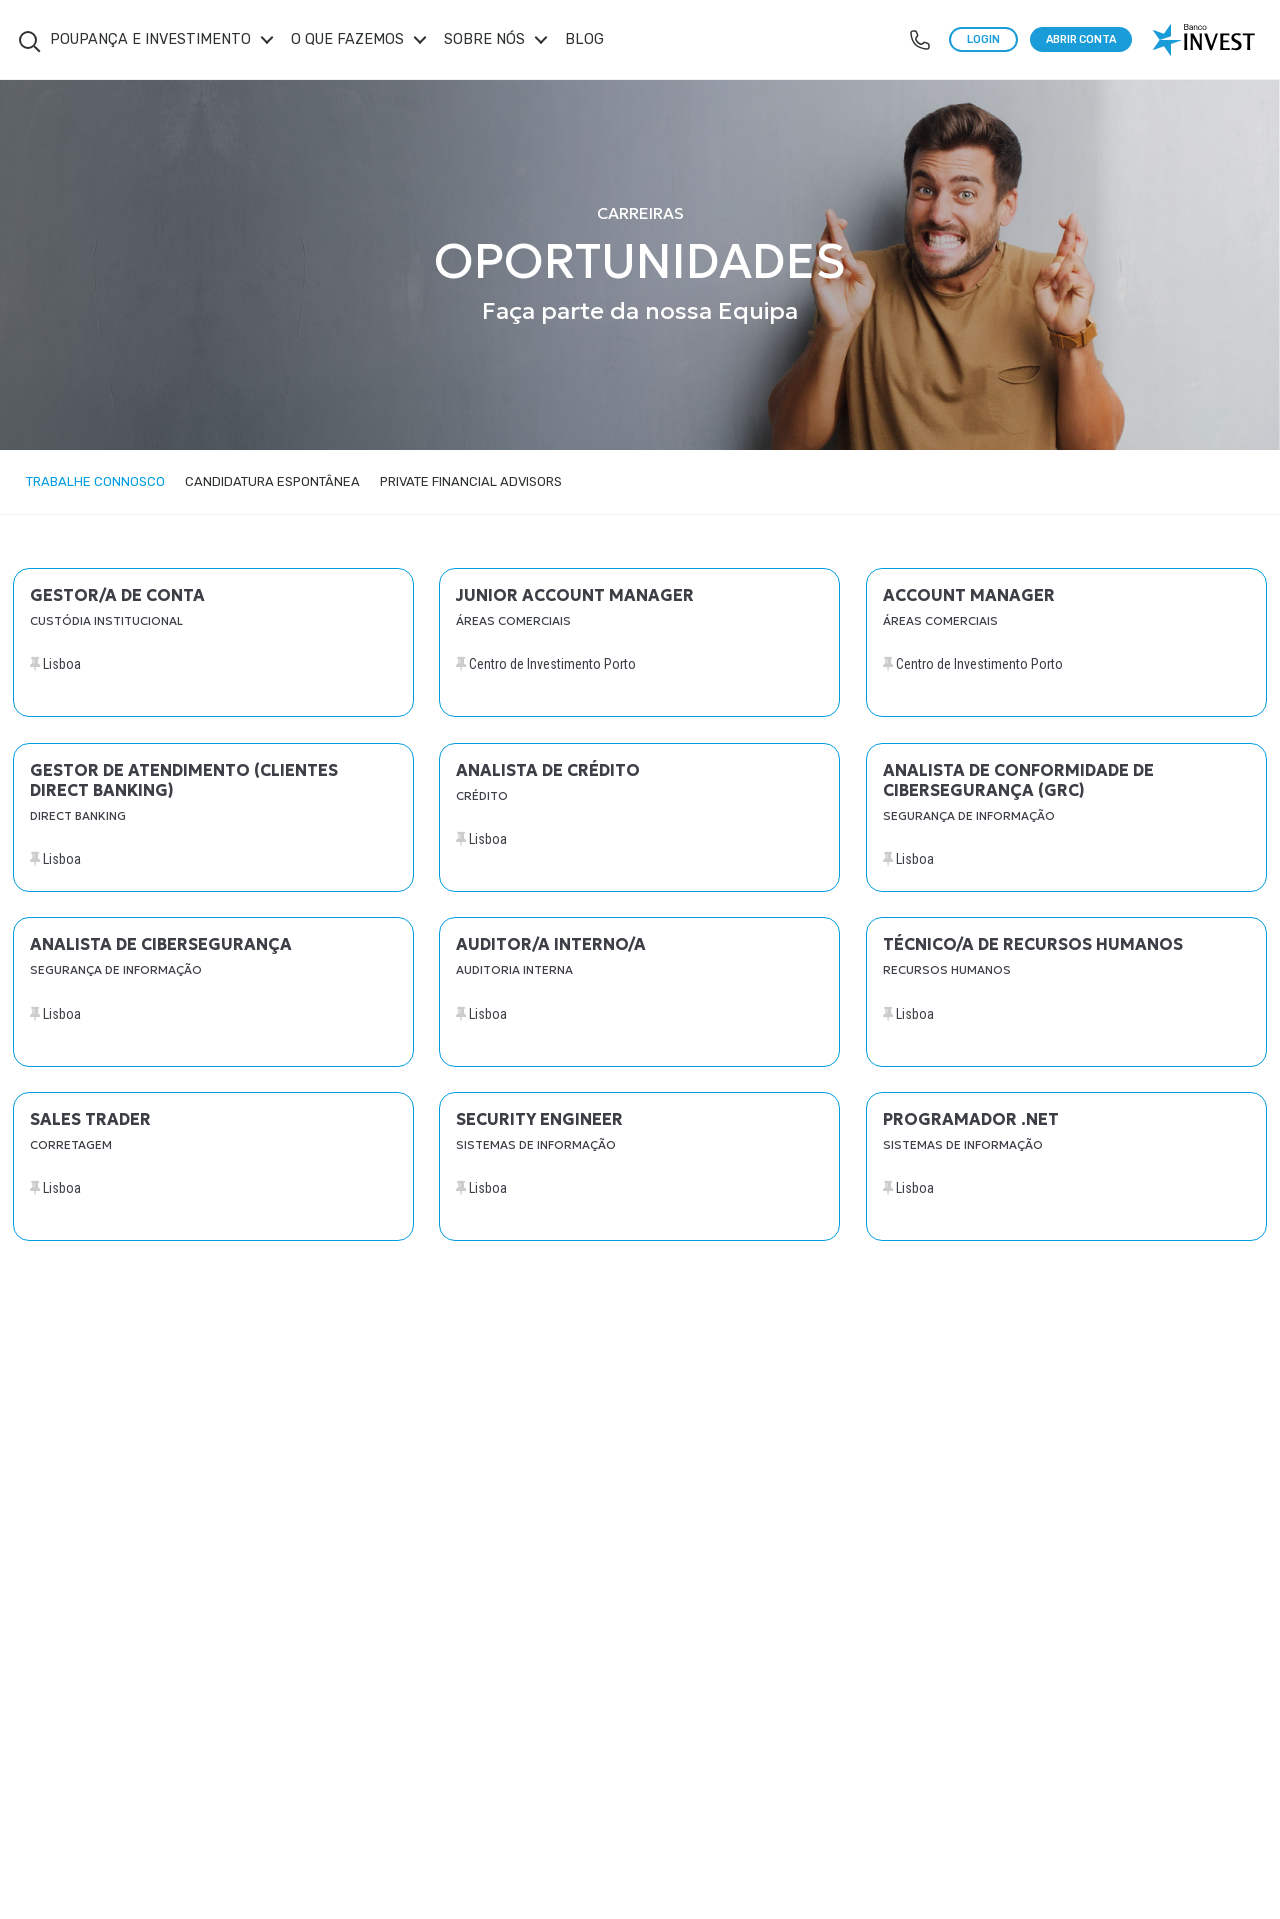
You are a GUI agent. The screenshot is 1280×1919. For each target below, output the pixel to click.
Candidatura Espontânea (272, 481)
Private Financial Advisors (471, 481)
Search (30, 42)
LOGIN (983, 39)
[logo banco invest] (1206, 40)
